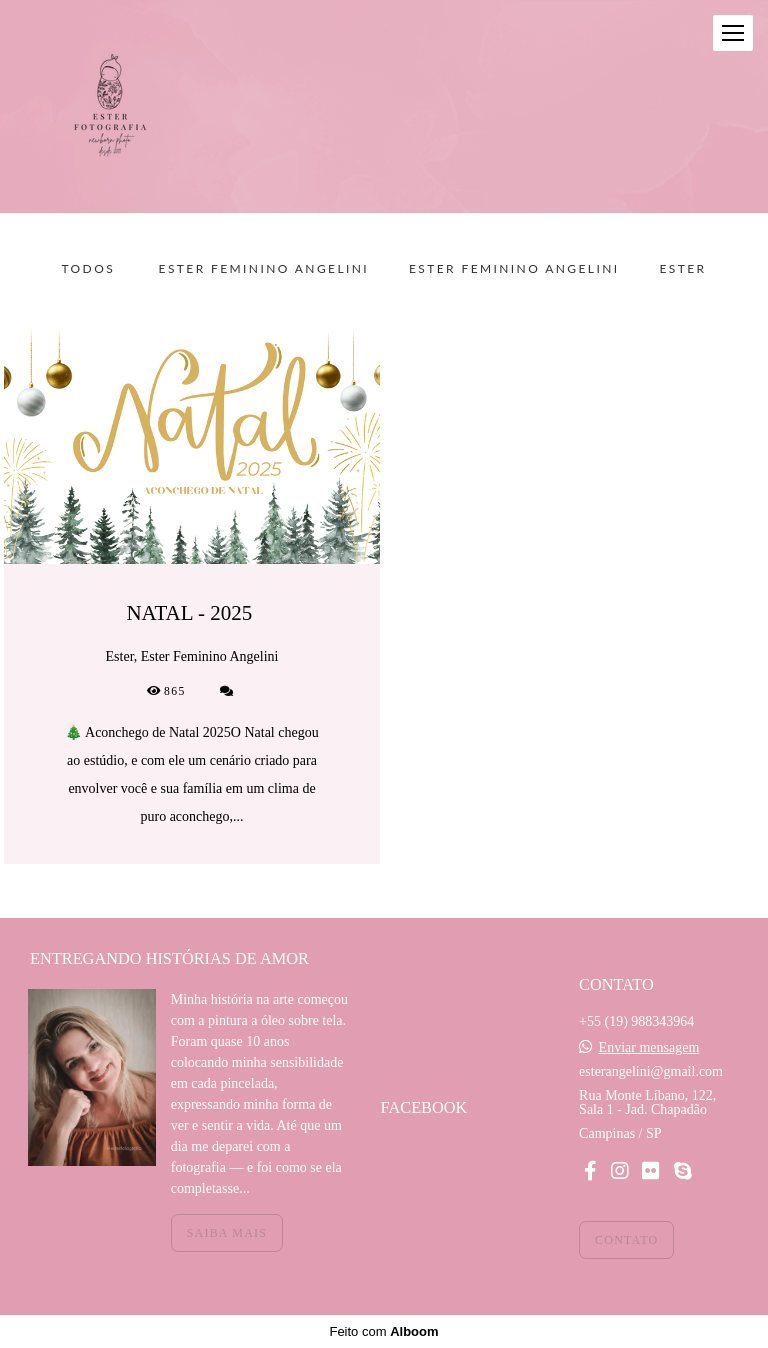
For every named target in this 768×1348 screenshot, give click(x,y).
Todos (89, 269)
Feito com (383, 1331)
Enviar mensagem (649, 1048)
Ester (682, 269)
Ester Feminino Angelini (264, 269)
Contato (626, 1240)
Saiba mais (227, 1233)
